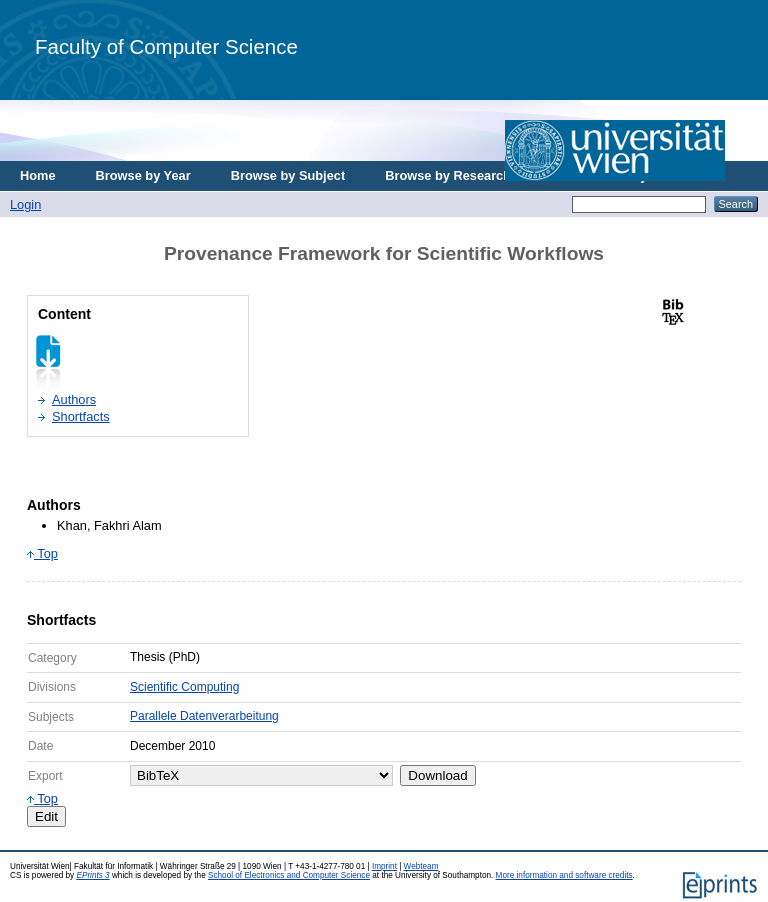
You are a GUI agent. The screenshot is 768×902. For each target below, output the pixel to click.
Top (42, 553)
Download (437, 775)
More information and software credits (564, 875)
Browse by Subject (288, 175)
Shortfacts (81, 416)
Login (25, 204)
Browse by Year (143, 175)
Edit (46, 816)
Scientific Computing (184, 687)
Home (38, 175)
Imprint (384, 866)
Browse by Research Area (463, 175)
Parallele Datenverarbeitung (204, 716)
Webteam (421, 866)
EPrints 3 (92, 875)
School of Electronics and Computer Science (289, 875)
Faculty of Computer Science (166, 46)
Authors (74, 399)
